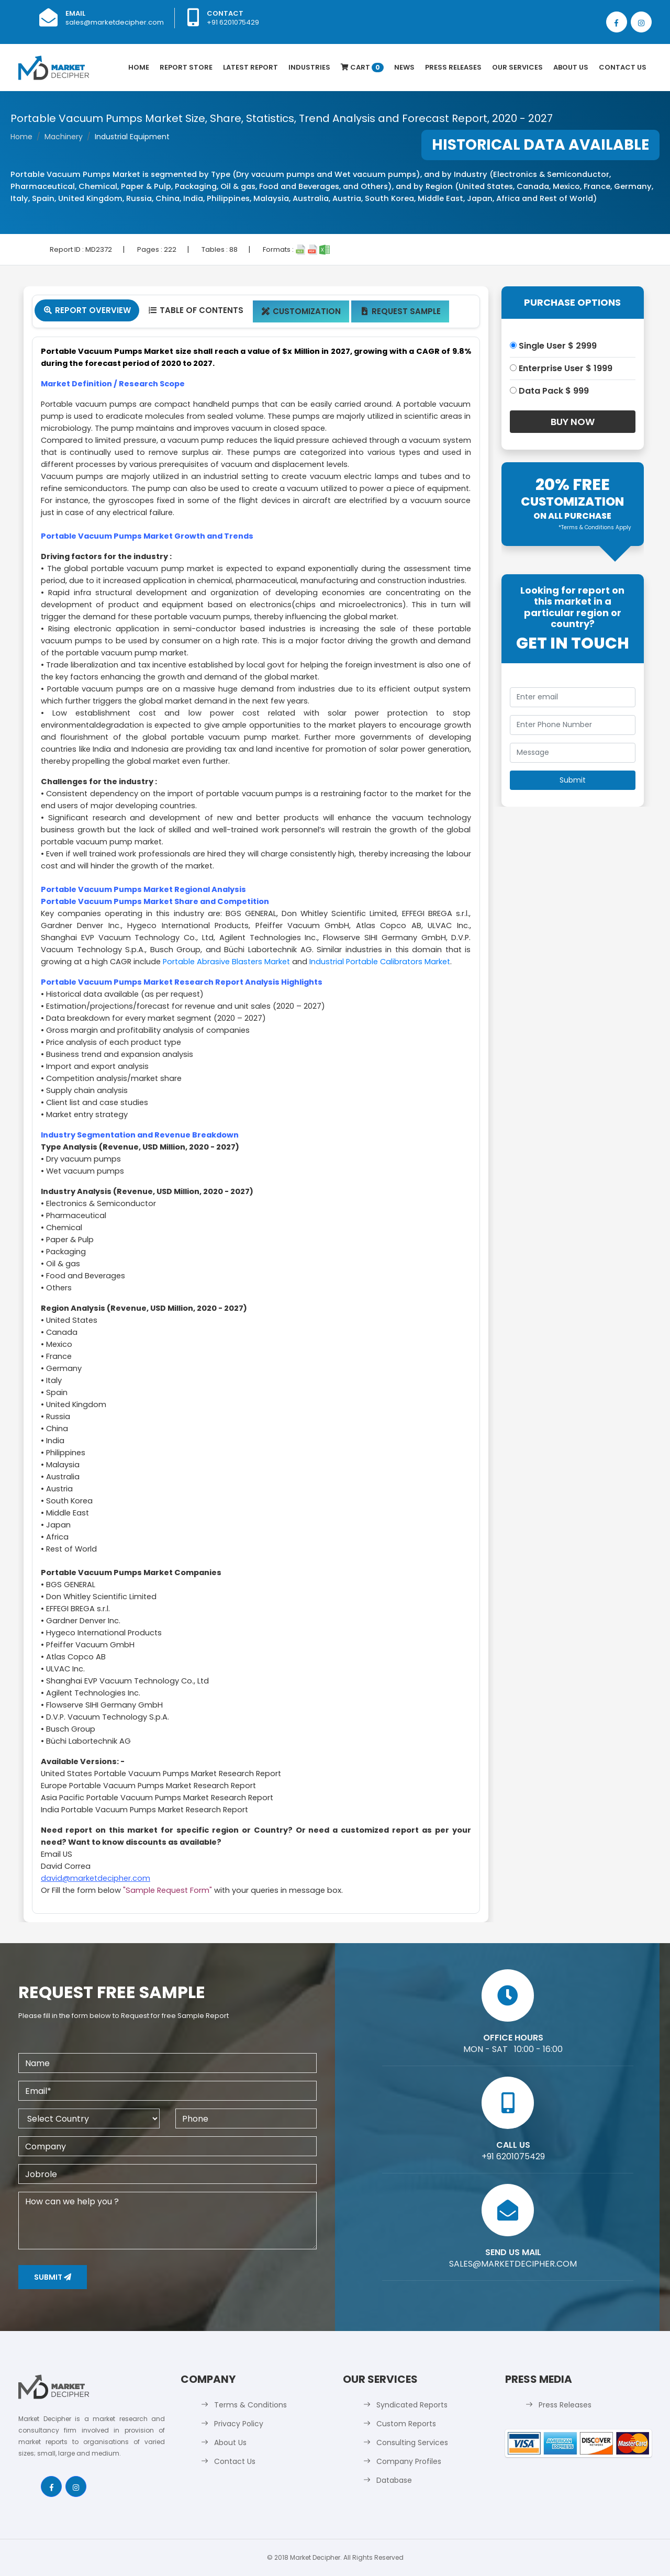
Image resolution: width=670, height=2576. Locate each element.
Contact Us (622, 67)
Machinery (63, 136)
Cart (362, 67)
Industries (309, 67)
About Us (570, 67)
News (404, 67)
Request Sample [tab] (400, 311)
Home (138, 67)
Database (394, 2480)
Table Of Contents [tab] (195, 310)
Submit (52, 2277)
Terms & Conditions (250, 2405)
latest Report (250, 67)
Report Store (186, 67)
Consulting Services (412, 2442)
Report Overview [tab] (87, 310)
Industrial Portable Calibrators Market (379, 961)
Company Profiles (408, 2461)
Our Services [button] (517, 67)
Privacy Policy (238, 2423)
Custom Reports (406, 2423)
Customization (301, 311)
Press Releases (453, 67)
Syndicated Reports (412, 2405)
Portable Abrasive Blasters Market (226, 961)
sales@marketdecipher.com (114, 22)
